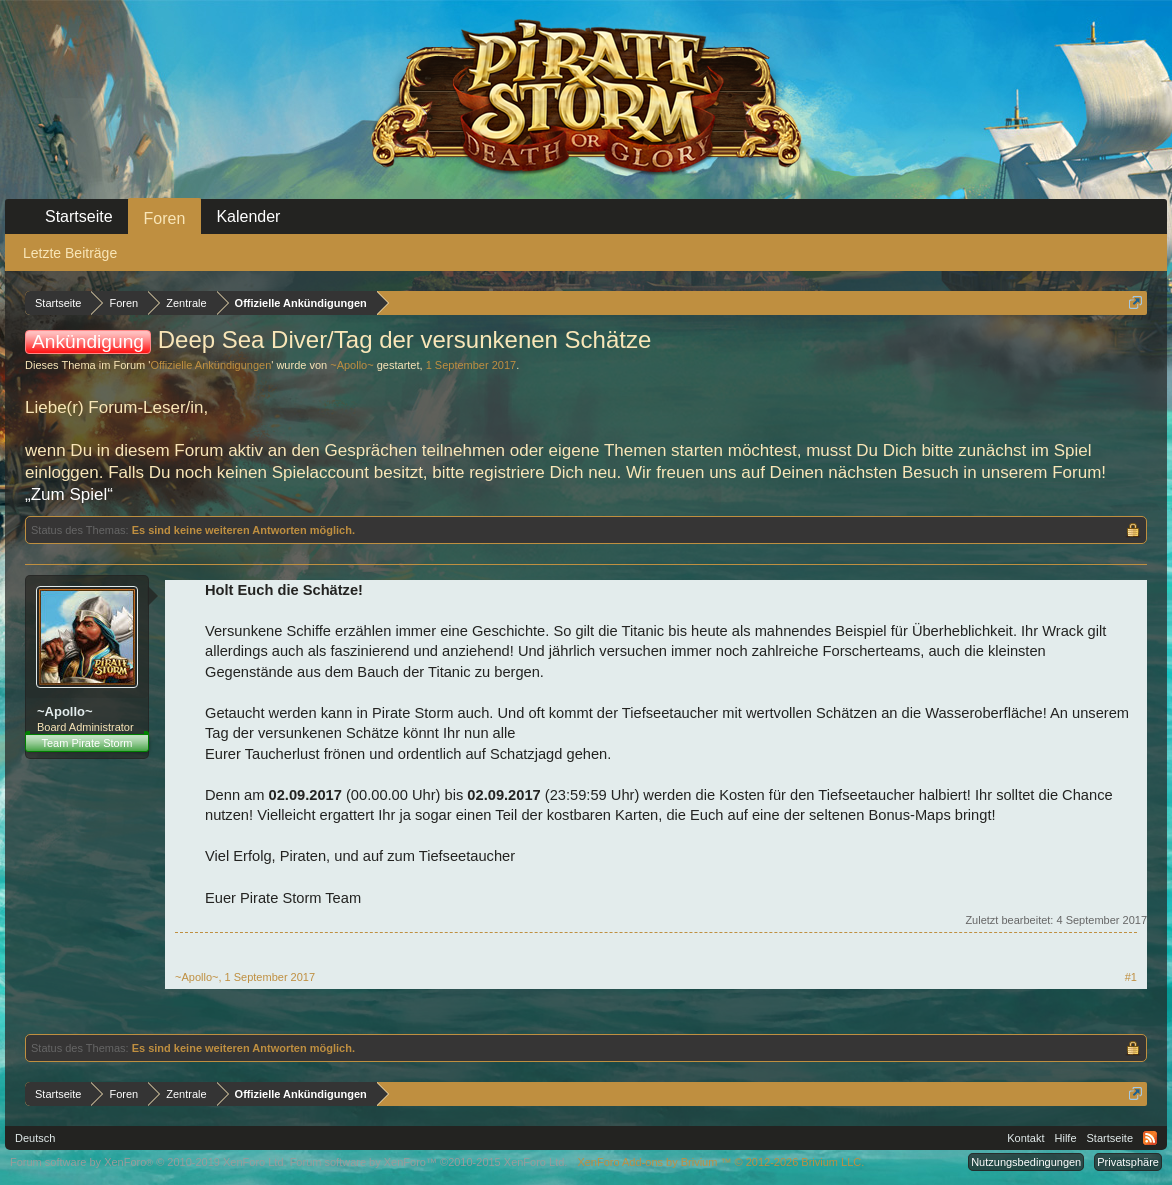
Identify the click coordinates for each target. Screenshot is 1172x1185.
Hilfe (1066, 1138)
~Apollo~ (351, 365)
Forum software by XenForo (148, 1162)
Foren (165, 218)
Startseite (79, 216)
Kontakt (1025, 1138)
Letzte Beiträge (70, 253)
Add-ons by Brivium (720, 1162)
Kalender (248, 216)
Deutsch (35, 1138)
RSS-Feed (1150, 1138)
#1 (1131, 977)
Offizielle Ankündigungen (210, 365)
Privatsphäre (1128, 1162)
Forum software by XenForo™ (429, 1162)
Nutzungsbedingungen (1026, 1162)
